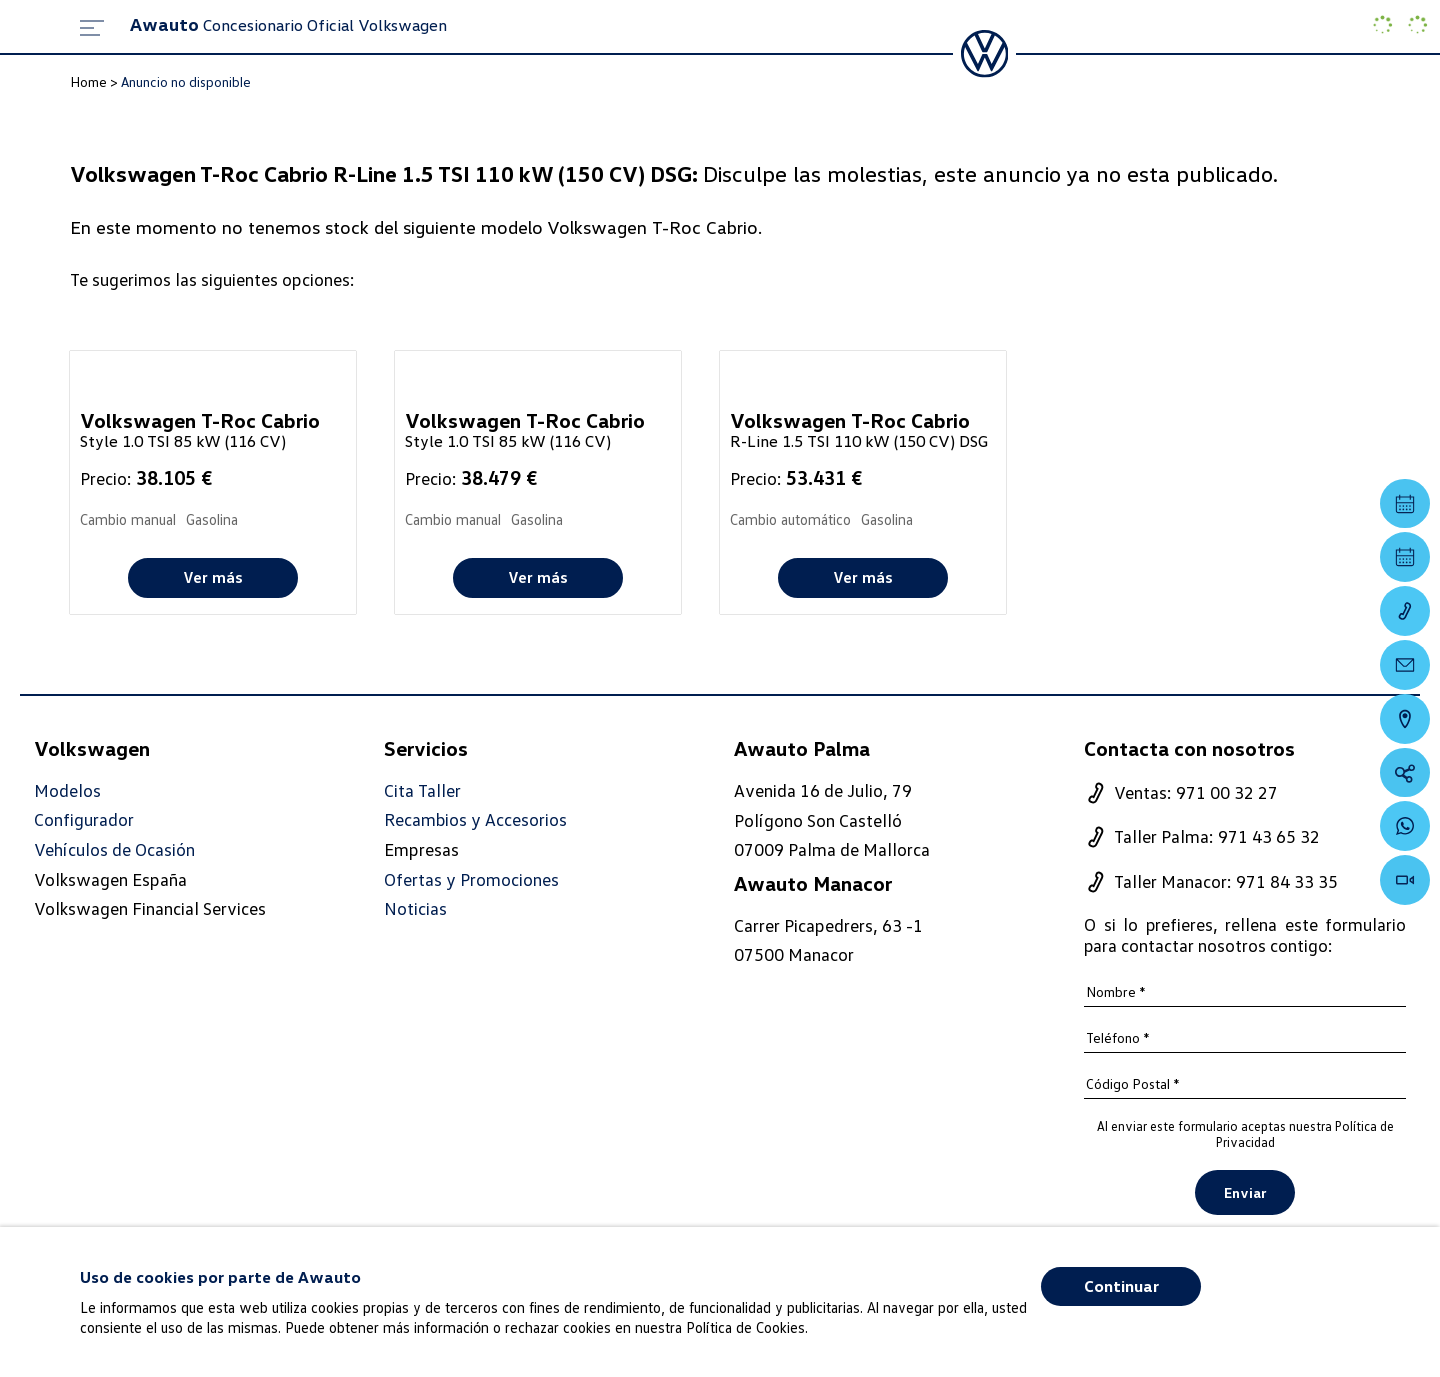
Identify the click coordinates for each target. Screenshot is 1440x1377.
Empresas (421, 849)
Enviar (1245, 1192)
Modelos (67, 790)
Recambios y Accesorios (476, 820)
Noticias (415, 908)
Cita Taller (422, 790)
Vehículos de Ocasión (114, 849)
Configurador (84, 820)
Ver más (213, 577)
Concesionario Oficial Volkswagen (288, 25)
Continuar (1121, 1286)
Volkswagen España (110, 879)
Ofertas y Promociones (471, 879)
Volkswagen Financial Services (150, 908)
